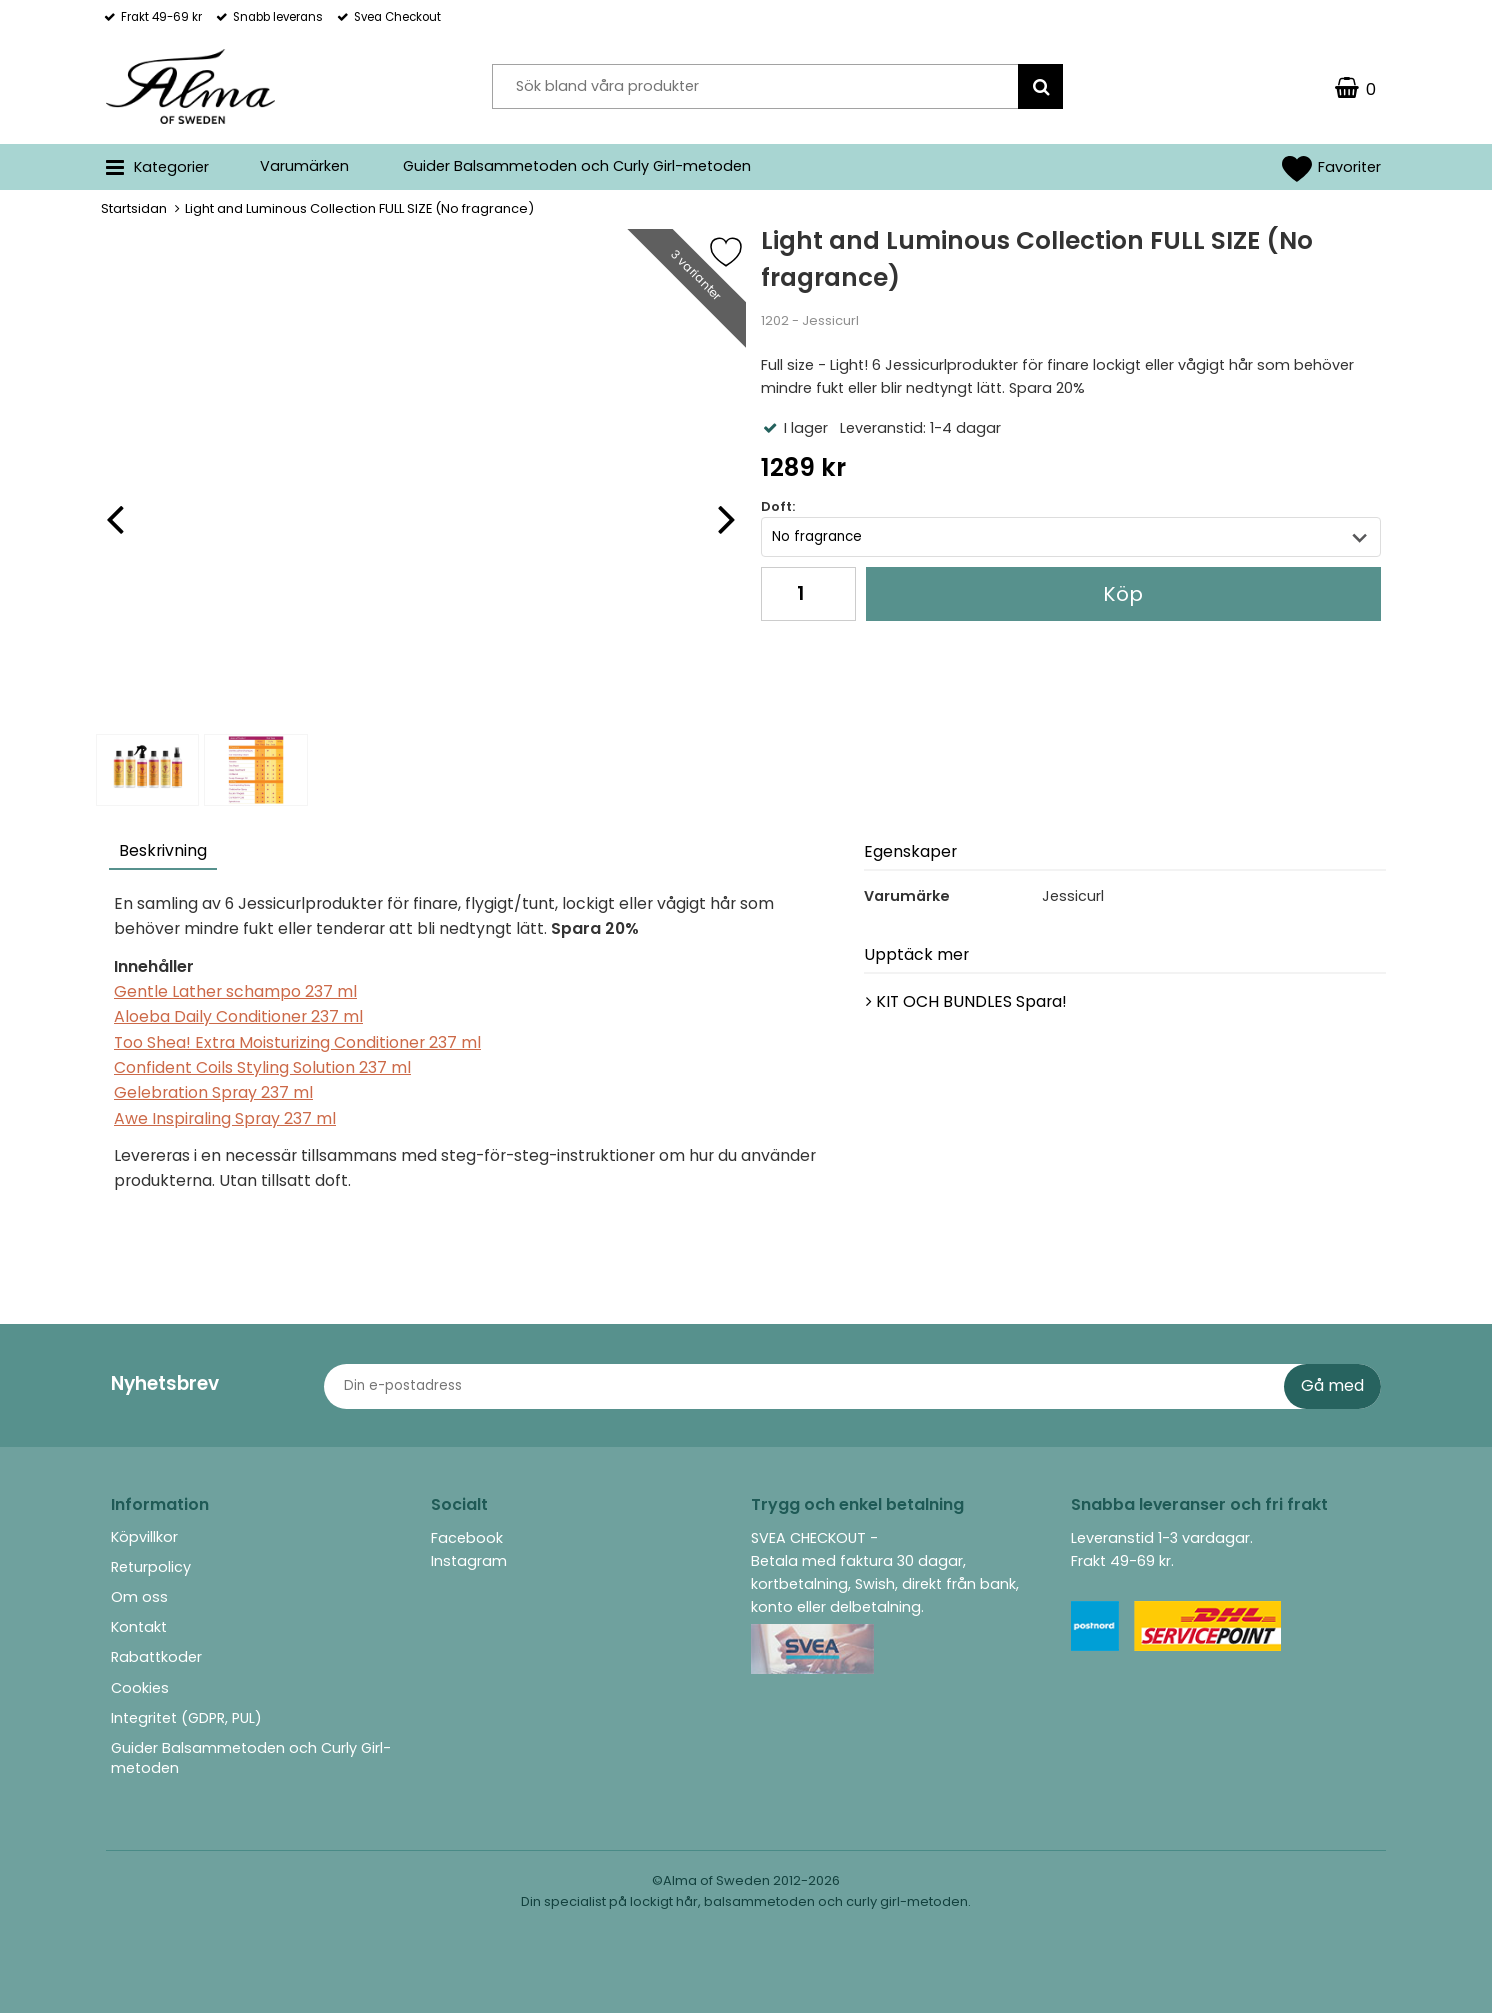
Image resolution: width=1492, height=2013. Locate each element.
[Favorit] (741, 252)
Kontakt (139, 1627)
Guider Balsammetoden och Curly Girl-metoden (577, 166)
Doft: (778, 506)
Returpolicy (151, 1567)
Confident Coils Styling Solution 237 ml (262, 1067)
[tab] (164, 853)
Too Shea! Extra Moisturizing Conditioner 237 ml (297, 1042)
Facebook (467, 1538)
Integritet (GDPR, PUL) (186, 1718)
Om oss (139, 1597)
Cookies (140, 1688)
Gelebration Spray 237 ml (213, 1092)
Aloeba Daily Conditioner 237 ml (238, 1016)
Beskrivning (163, 850)
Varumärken (304, 166)
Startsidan (134, 208)
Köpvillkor (144, 1537)
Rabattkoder (156, 1657)
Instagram (469, 1561)
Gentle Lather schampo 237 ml (235, 991)
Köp (1123, 594)
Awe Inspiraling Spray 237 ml (225, 1118)
